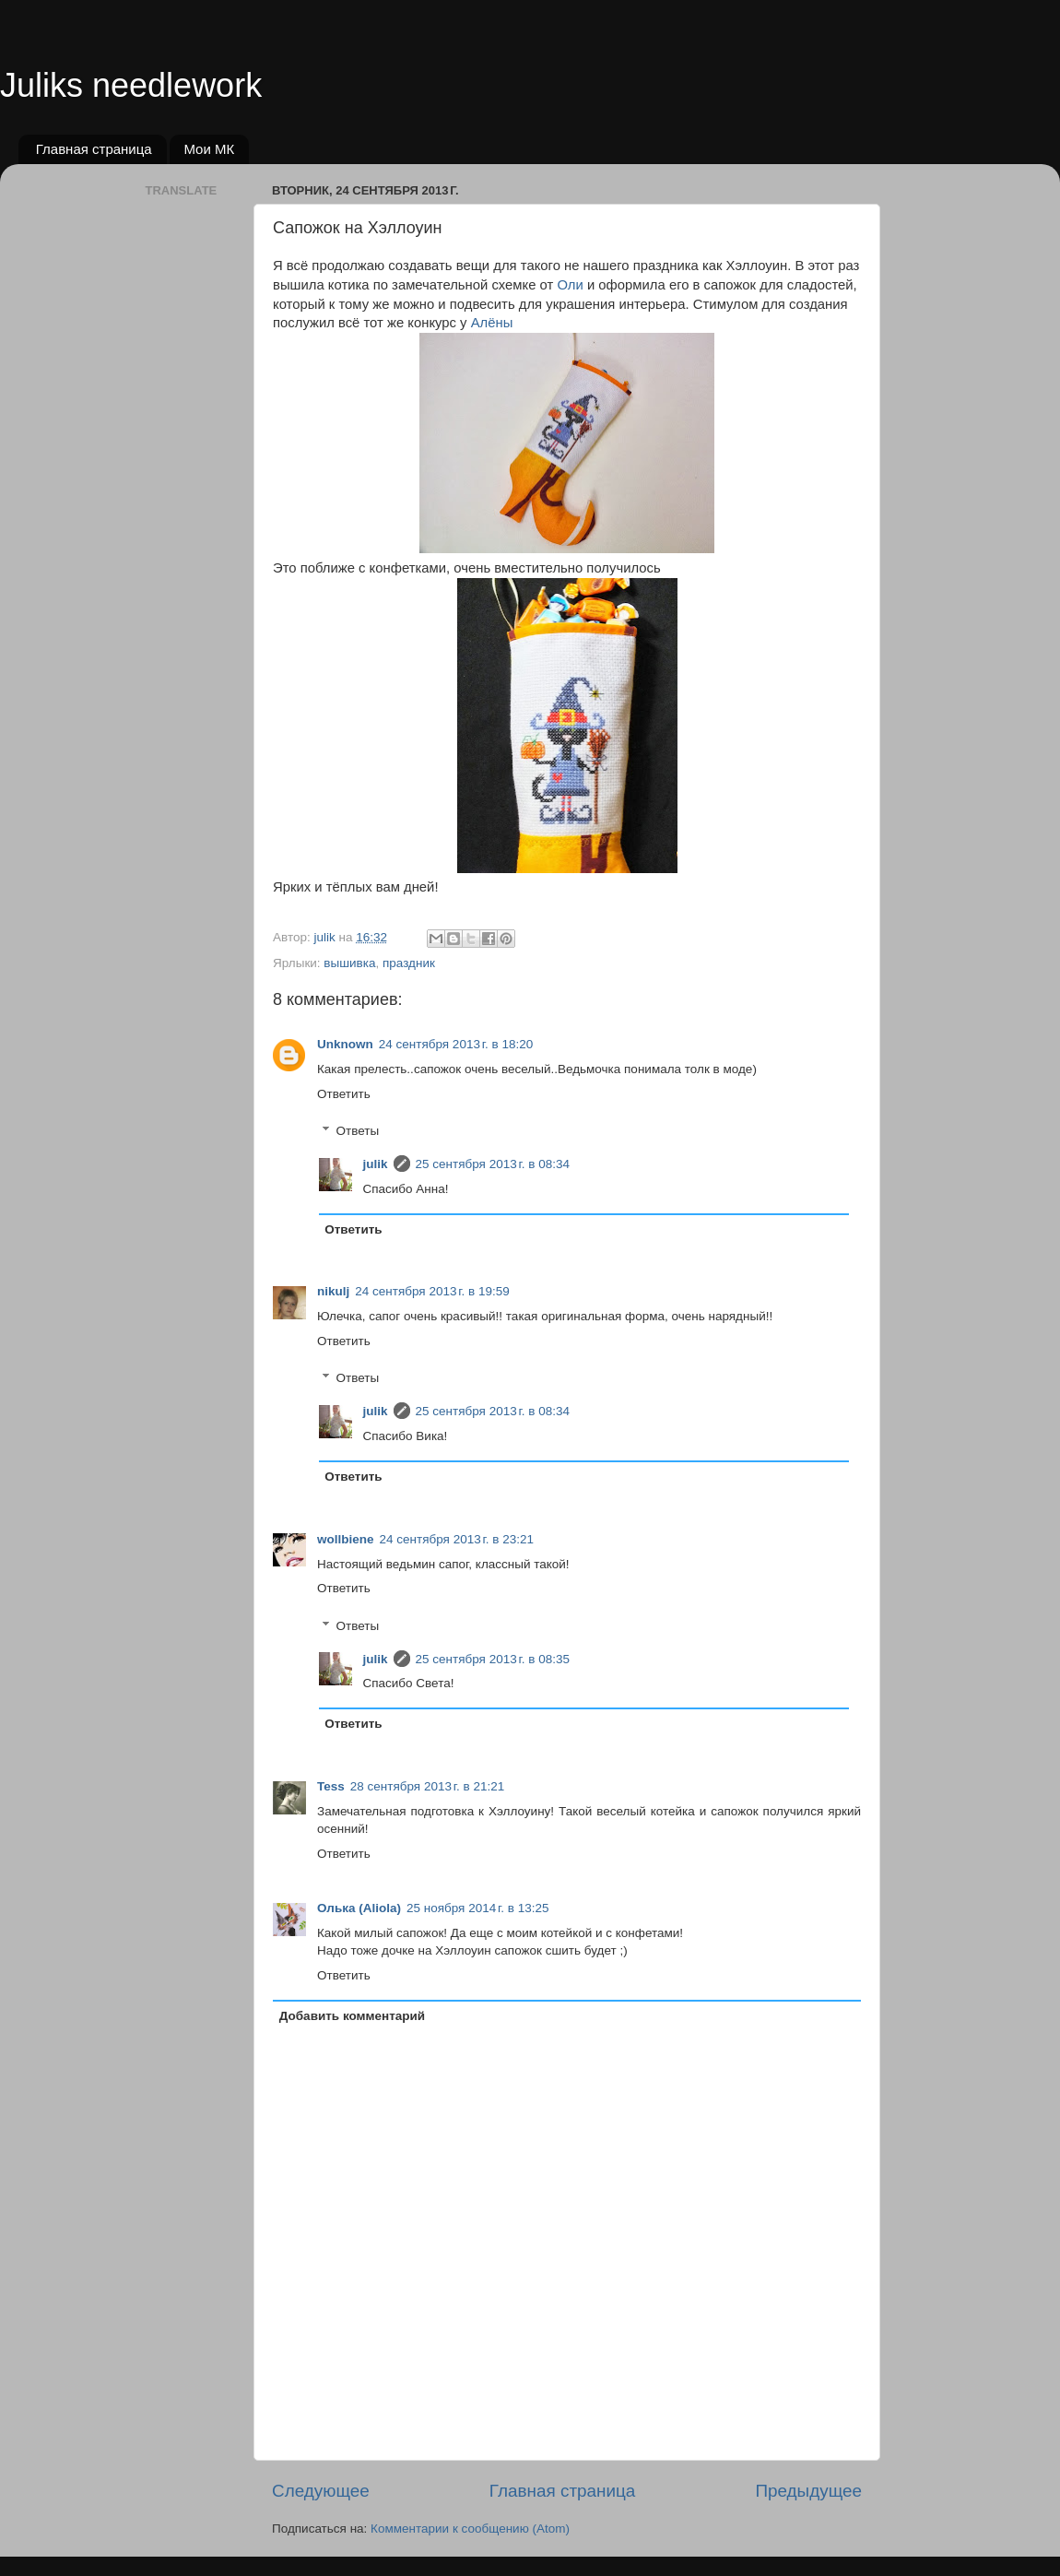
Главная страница (94, 149)
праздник (409, 963)
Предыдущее (808, 2490)
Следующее (321, 2490)
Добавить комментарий (352, 2016)
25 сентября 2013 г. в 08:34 (493, 1164)
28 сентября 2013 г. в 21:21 (427, 1786)
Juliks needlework (131, 85)
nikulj (333, 1291)
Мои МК (208, 149)
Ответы (358, 1131)
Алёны (492, 322)
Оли (570, 285)
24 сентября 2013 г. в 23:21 (457, 1539)
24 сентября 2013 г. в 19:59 (432, 1291)
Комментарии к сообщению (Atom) (470, 2528)
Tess (331, 1786)
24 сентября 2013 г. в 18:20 (456, 1044)
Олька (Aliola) (359, 1908)
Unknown (345, 1044)
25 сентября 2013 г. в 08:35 (493, 1659)
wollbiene (345, 1539)
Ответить (344, 1094)
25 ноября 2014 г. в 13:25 (477, 1908)
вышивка (349, 963)
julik (375, 1164)
